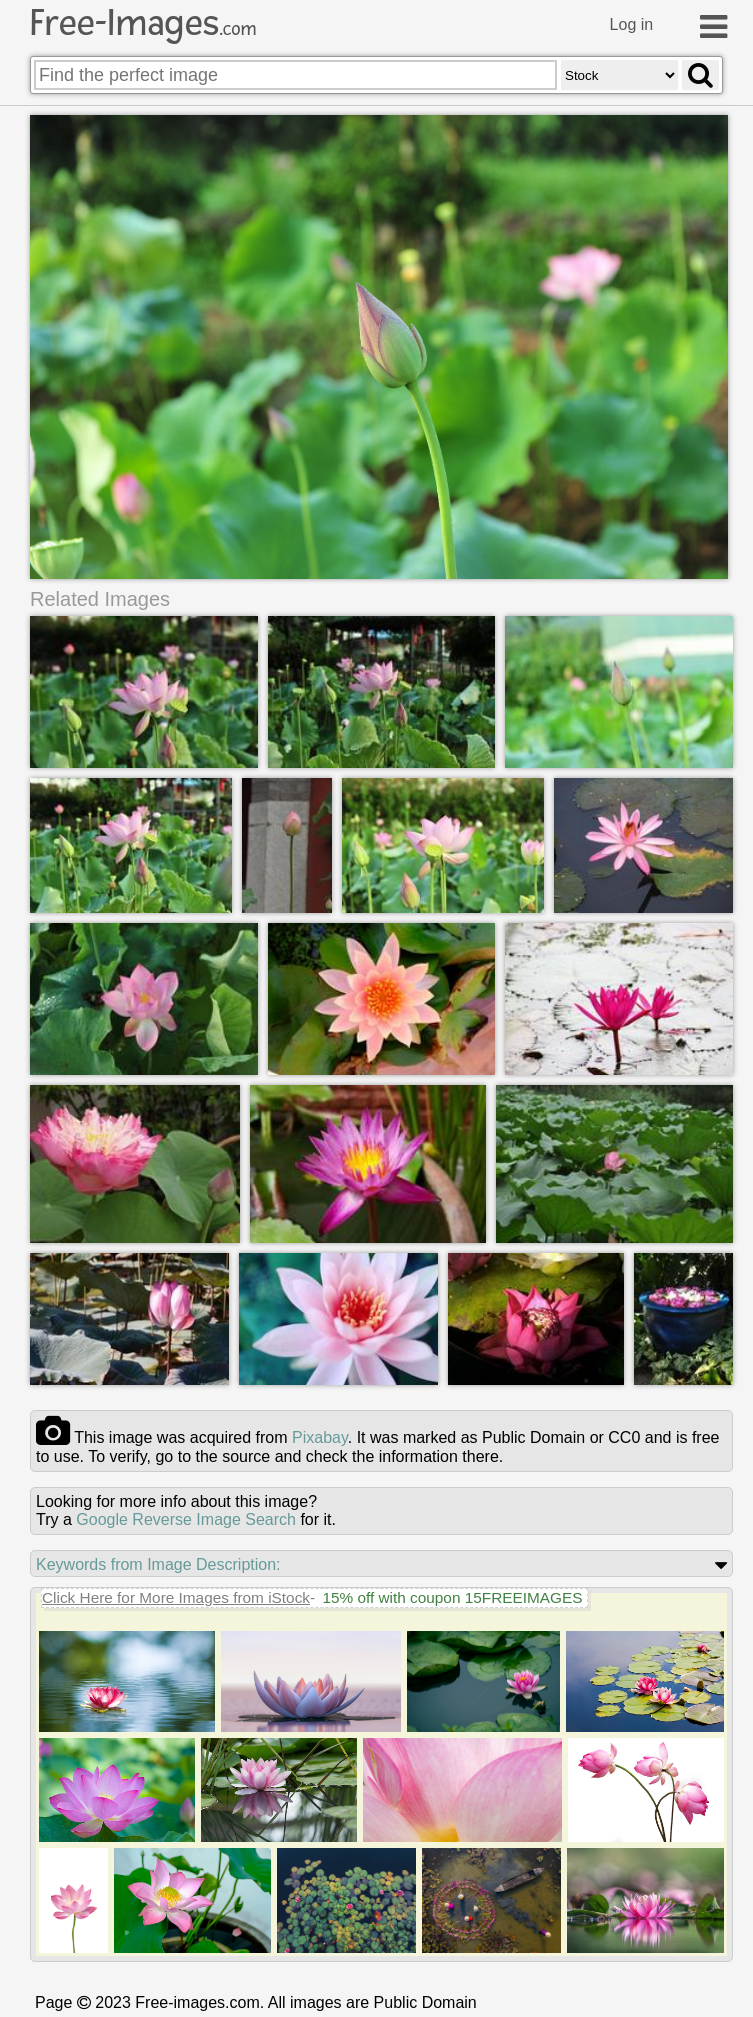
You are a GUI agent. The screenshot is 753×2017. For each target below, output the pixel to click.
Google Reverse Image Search (186, 1519)
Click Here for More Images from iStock (176, 1597)
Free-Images (143, 23)
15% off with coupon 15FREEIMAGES (452, 1597)
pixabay (320, 1437)
